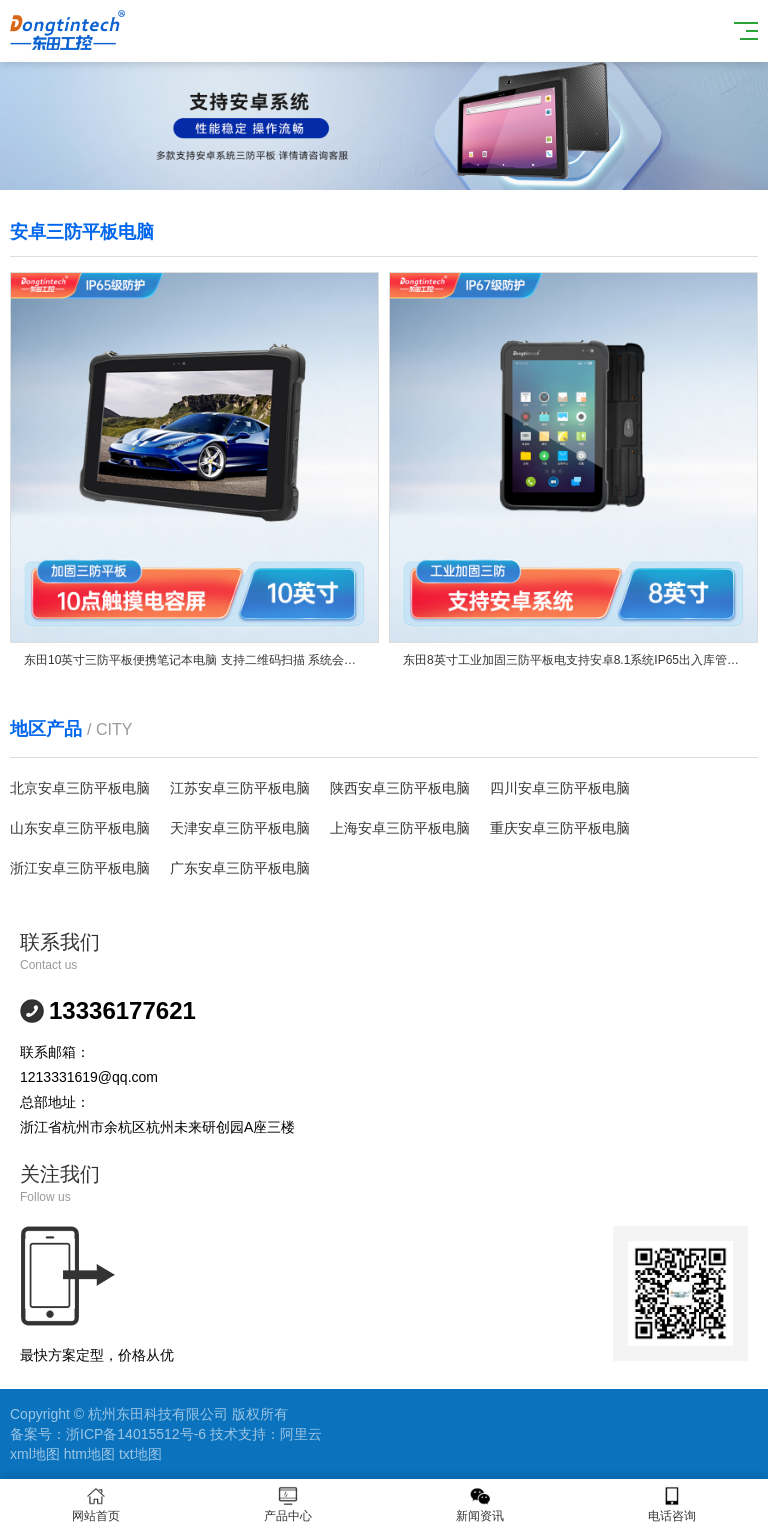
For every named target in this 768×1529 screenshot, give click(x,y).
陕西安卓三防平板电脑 (400, 788)
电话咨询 (672, 1504)
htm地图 (89, 1454)
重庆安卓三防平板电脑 (560, 828)
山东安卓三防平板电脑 (80, 828)
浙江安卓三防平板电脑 (80, 868)
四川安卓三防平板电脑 (560, 788)
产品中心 (288, 1504)
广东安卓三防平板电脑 (240, 868)
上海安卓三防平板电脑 (400, 828)
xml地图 (35, 1454)
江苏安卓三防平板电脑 (240, 788)
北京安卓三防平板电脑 (80, 788)
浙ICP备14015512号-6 (136, 1434)
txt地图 (140, 1454)
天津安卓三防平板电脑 (240, 828)
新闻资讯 (480, 1504)
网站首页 (96, 1504)
